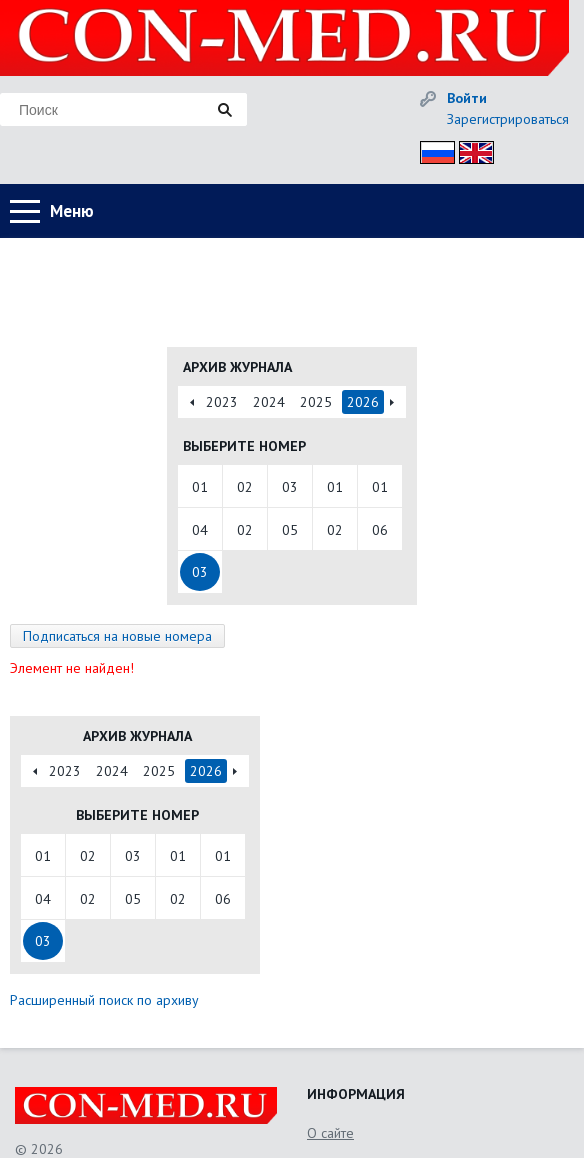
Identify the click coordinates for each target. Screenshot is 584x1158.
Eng (471, 149)
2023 (222, 402)
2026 (363, 402)
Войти (467, 98)
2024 (269, 402)
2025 (316, 402)
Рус (431, 149)
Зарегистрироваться (508, 119)
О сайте (330, 1133)
